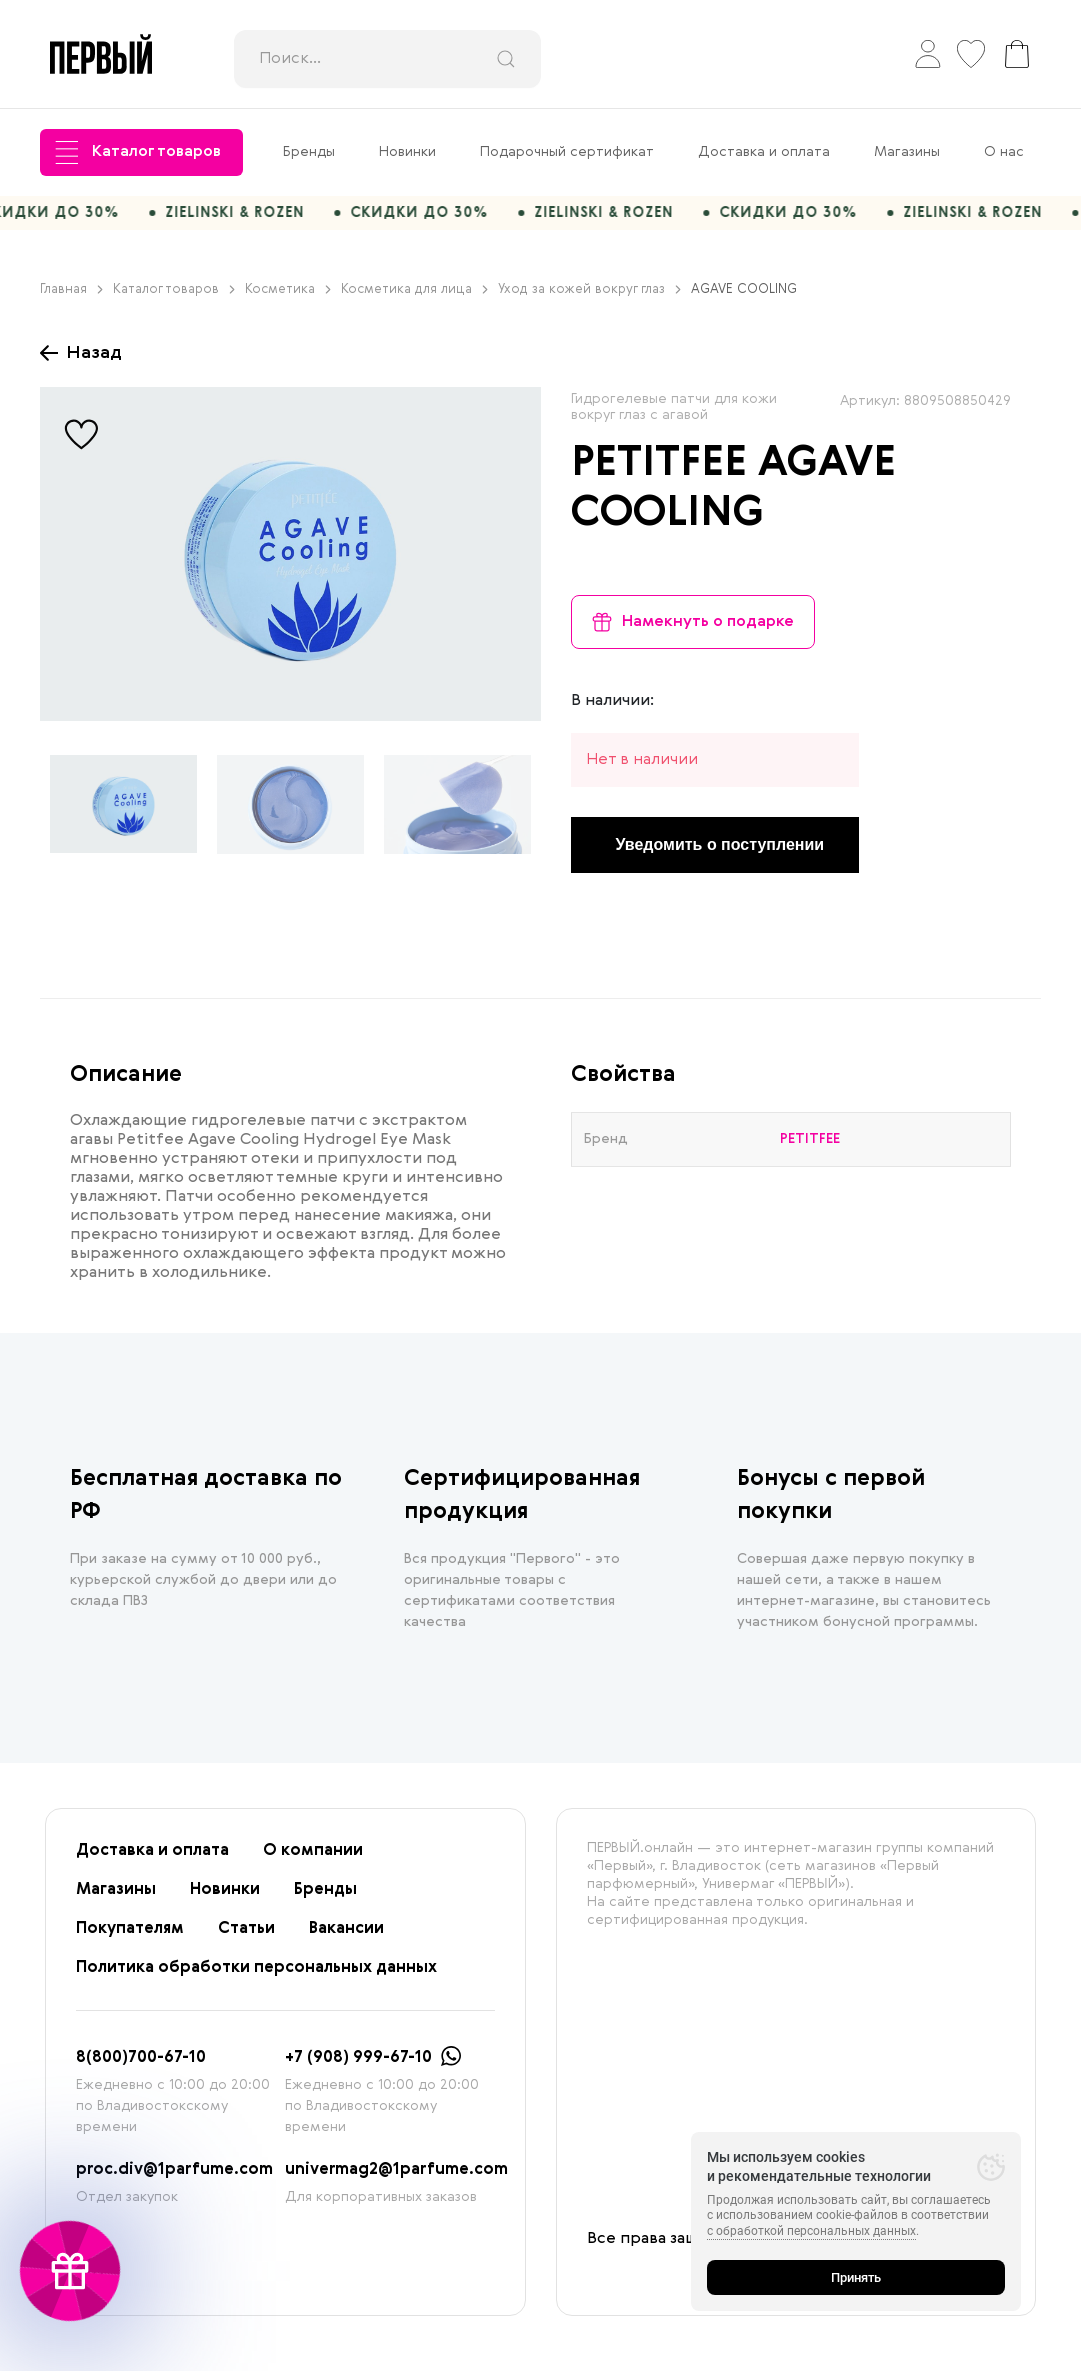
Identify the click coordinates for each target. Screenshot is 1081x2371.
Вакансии (346, 1939)
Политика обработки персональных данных (256, 1978)
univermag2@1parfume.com (396, 2180)
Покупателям (130, 1939)
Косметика (288, 299)
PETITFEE (659, 474)
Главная (71, 299)
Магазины (907, 152)
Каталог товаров (138, 152)
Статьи (246, 1939)
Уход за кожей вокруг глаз (589, 299)
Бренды (309, 152)
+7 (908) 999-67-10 (358, 2068)
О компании (313, 1861)
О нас (1004, 152)
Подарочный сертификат (567, 152)
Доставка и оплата (764, 152)
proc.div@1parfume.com (174, 2180)
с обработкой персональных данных (811, 2231)
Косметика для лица (414, 299)
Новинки (407, 152)
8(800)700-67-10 (141, 2068)
